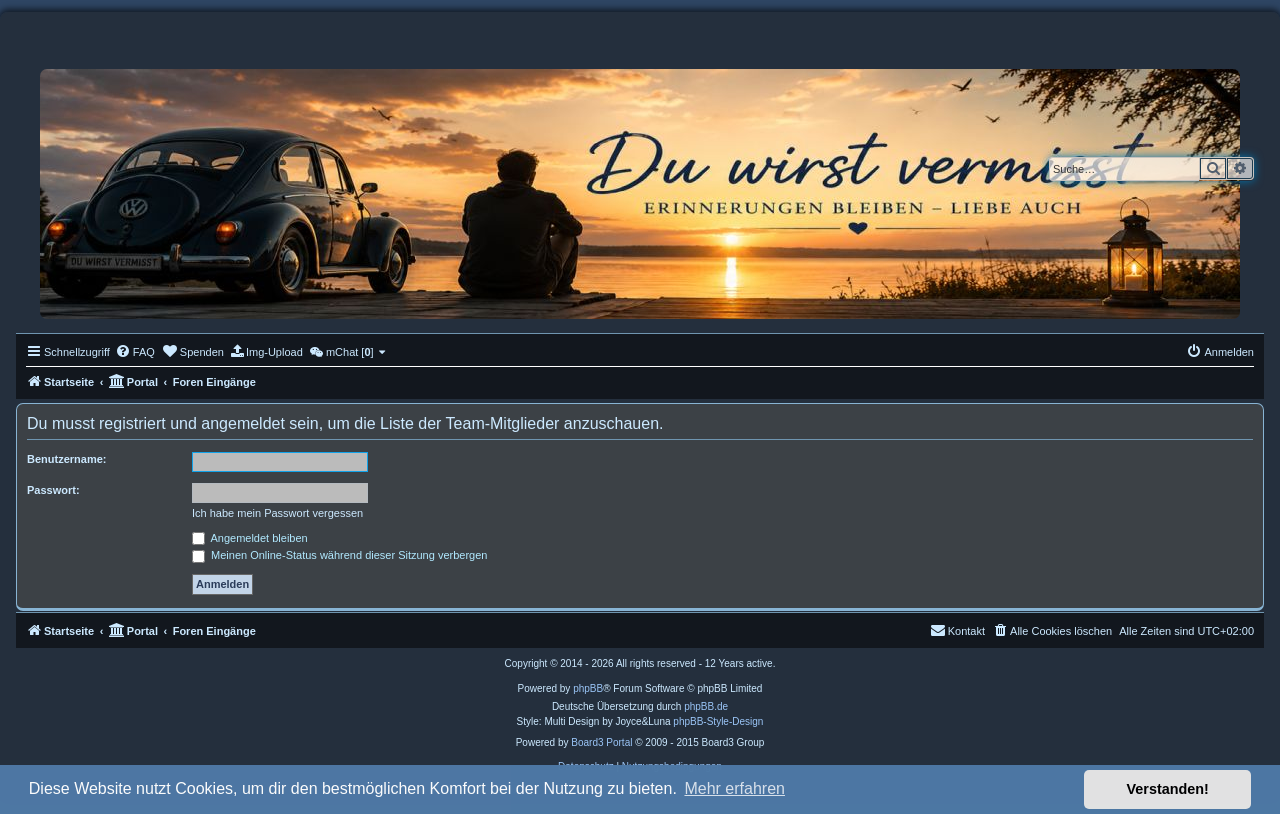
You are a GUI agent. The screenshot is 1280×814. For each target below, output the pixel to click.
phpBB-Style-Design (718, 721)
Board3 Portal (601, 742)
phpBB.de (706, 706)
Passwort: (53, 490)
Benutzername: (66, 459)
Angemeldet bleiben (250, 538)
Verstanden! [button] (1168, 789)
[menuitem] (135, 352)
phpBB (588, 688)
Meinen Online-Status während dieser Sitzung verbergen (339, 555)
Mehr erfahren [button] (734, 788)
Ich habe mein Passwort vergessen (277, 513)
